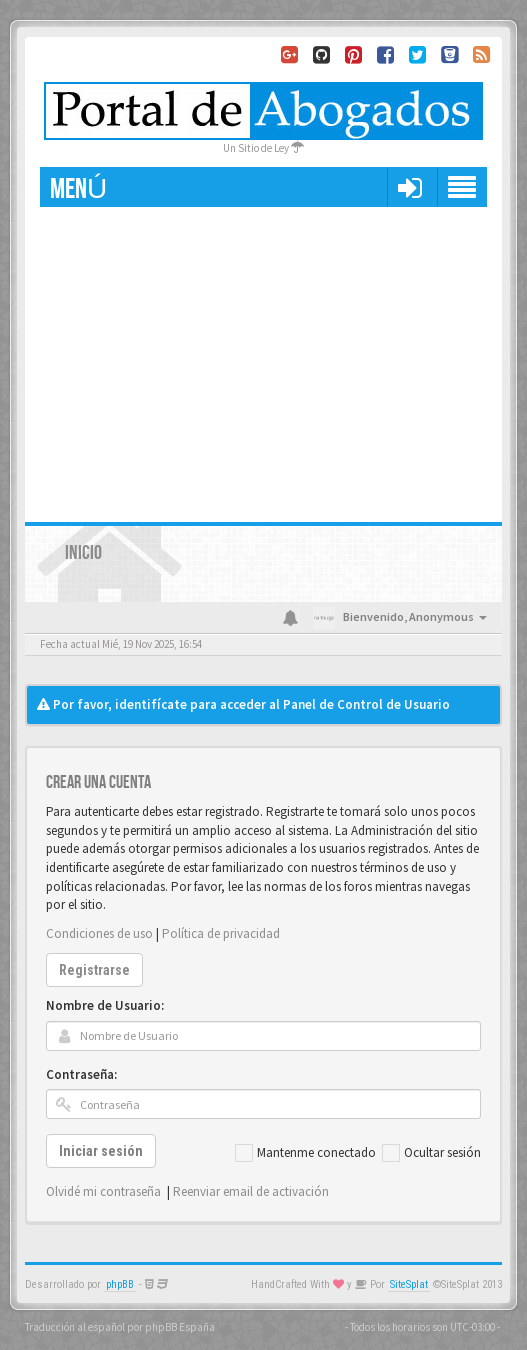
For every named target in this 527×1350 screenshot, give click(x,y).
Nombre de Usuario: (105, 1005)
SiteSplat (409, 1284)
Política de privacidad (221, 933)
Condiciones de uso (99, 933)
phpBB (120, 1284)
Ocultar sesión (431, 1153)
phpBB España (180, 1327)
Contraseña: (81, 1074)
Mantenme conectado (305, 1153)
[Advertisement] (263, 357)
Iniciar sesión (101, 1151)
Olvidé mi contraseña (103, 1191)
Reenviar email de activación (251, 1191)
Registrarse (94, 970)
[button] (409, 187)
